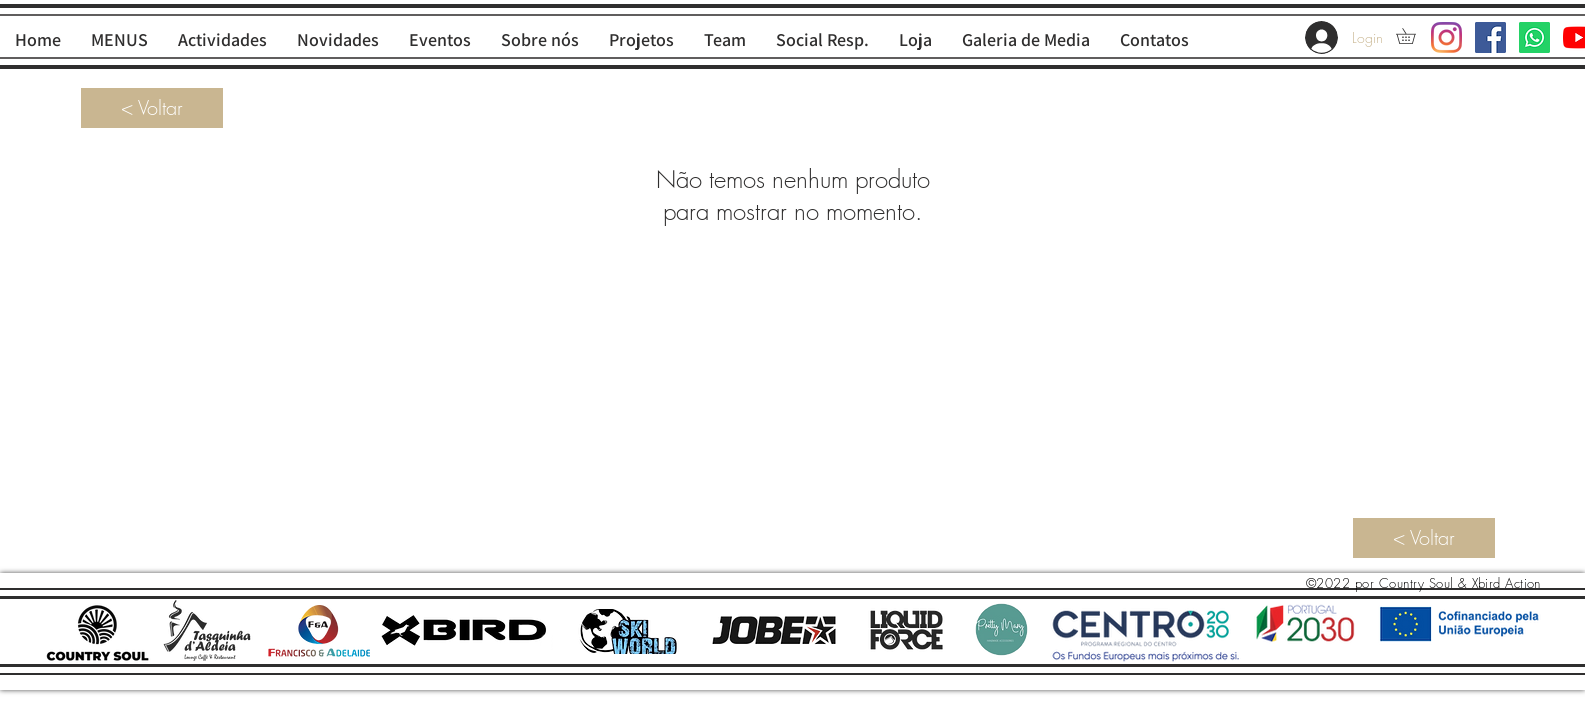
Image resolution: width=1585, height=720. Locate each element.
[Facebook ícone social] (1490, 37)
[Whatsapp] (1534, 37)
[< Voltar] (152, 108)
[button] (1413, 36)
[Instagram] (1446, 37)
